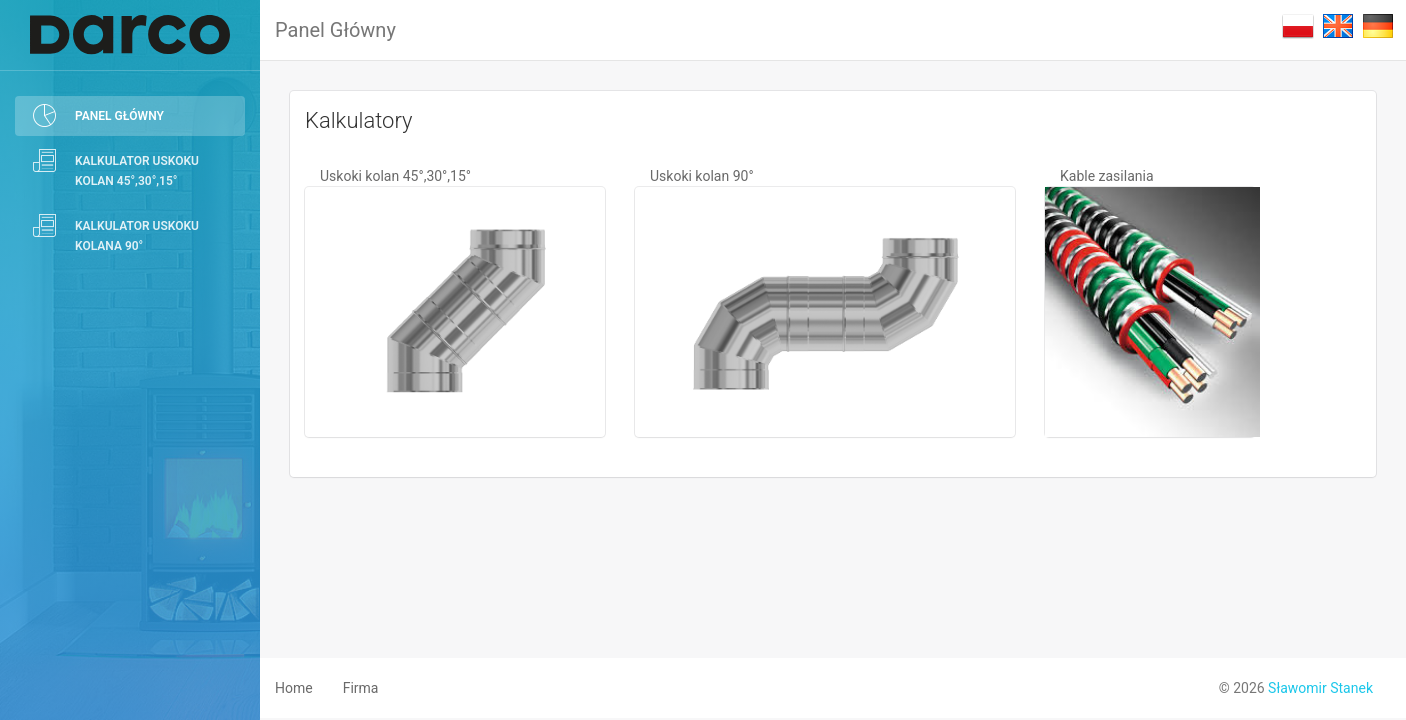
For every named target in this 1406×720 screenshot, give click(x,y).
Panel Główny (335, 30)
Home (294, 688)
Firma (361, 688)
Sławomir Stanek (1320, 688)
